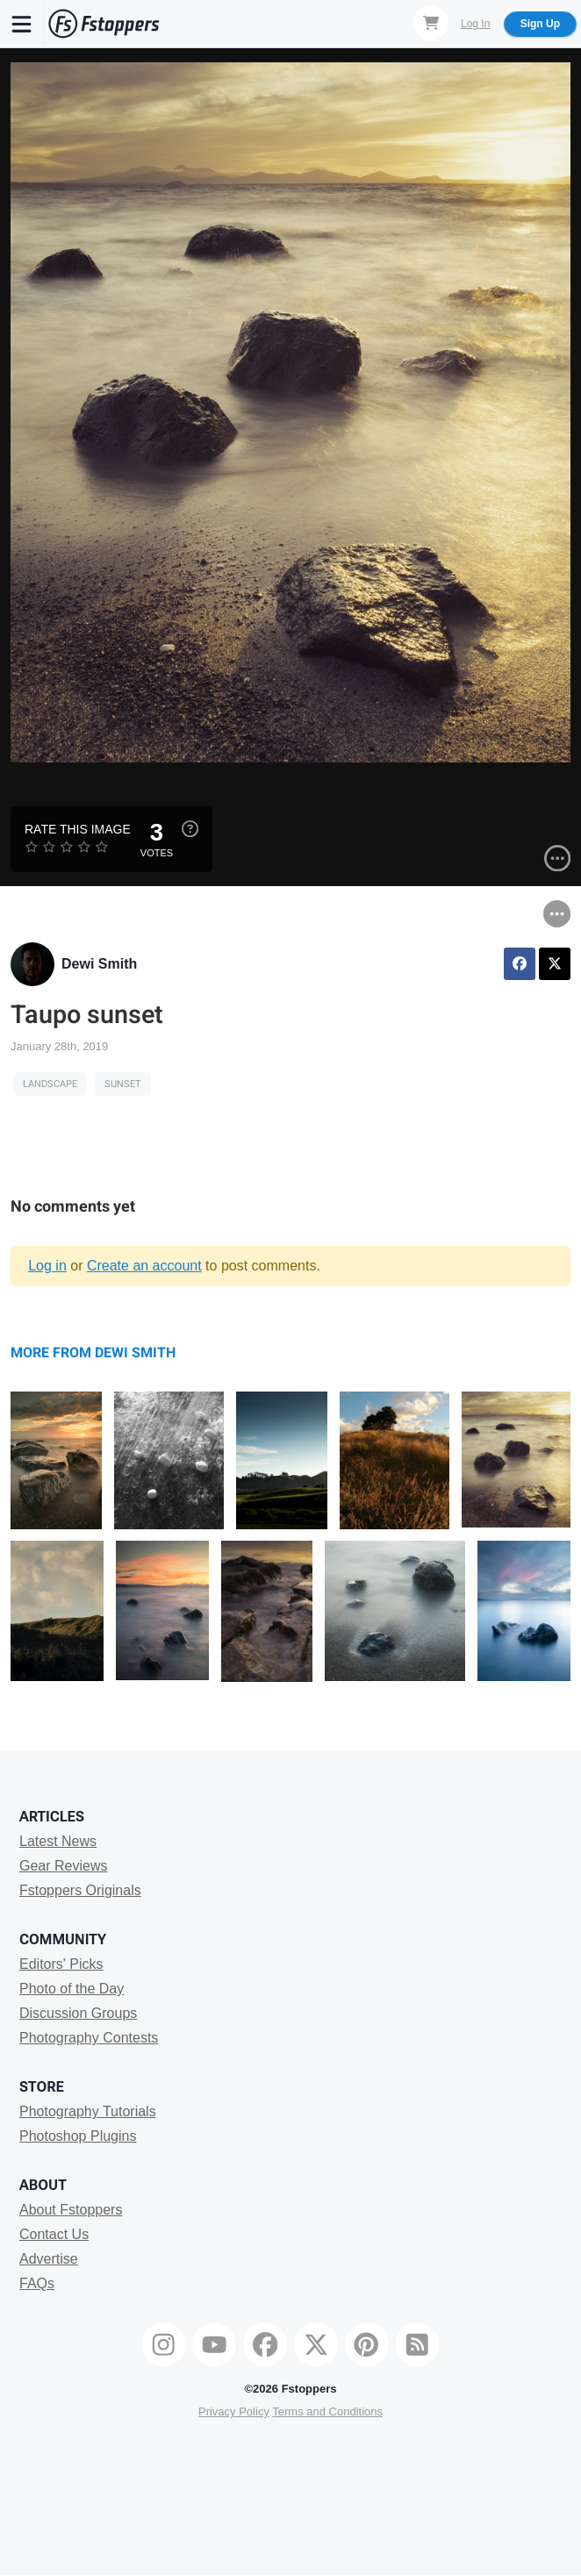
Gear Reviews (63, 1865)
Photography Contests (88, 2037)
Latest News (58, 1841)
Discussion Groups (78, 2013)
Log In (475, 24)
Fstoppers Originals (80, 1890)
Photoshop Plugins (77, 2136)
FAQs (36, 2283)
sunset (122, 1084)
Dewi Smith (99, 963)
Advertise (48, 2258)
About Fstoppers (70, 2209)
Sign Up (540, 24)
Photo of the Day (71, 1988)
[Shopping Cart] (430, 22)
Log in (47, 1265)
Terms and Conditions (327, 2411)
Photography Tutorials (87, 2111)
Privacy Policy (233, 2411)
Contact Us (54, 2234)
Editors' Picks (61, 1964)
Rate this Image (78, 829)
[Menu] (22, 23)
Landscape (50, 1084)
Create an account (144, 1265)
